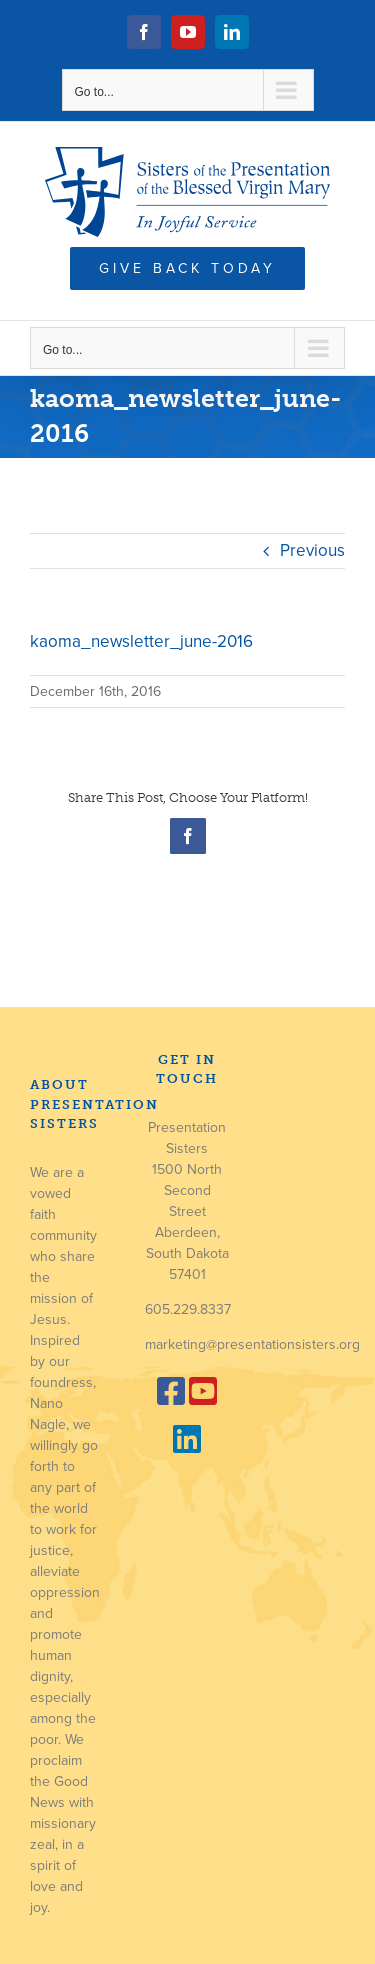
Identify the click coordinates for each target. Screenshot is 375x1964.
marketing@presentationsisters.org (252, 1344)
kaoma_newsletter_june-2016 (141, 641)
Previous (312, 550)
